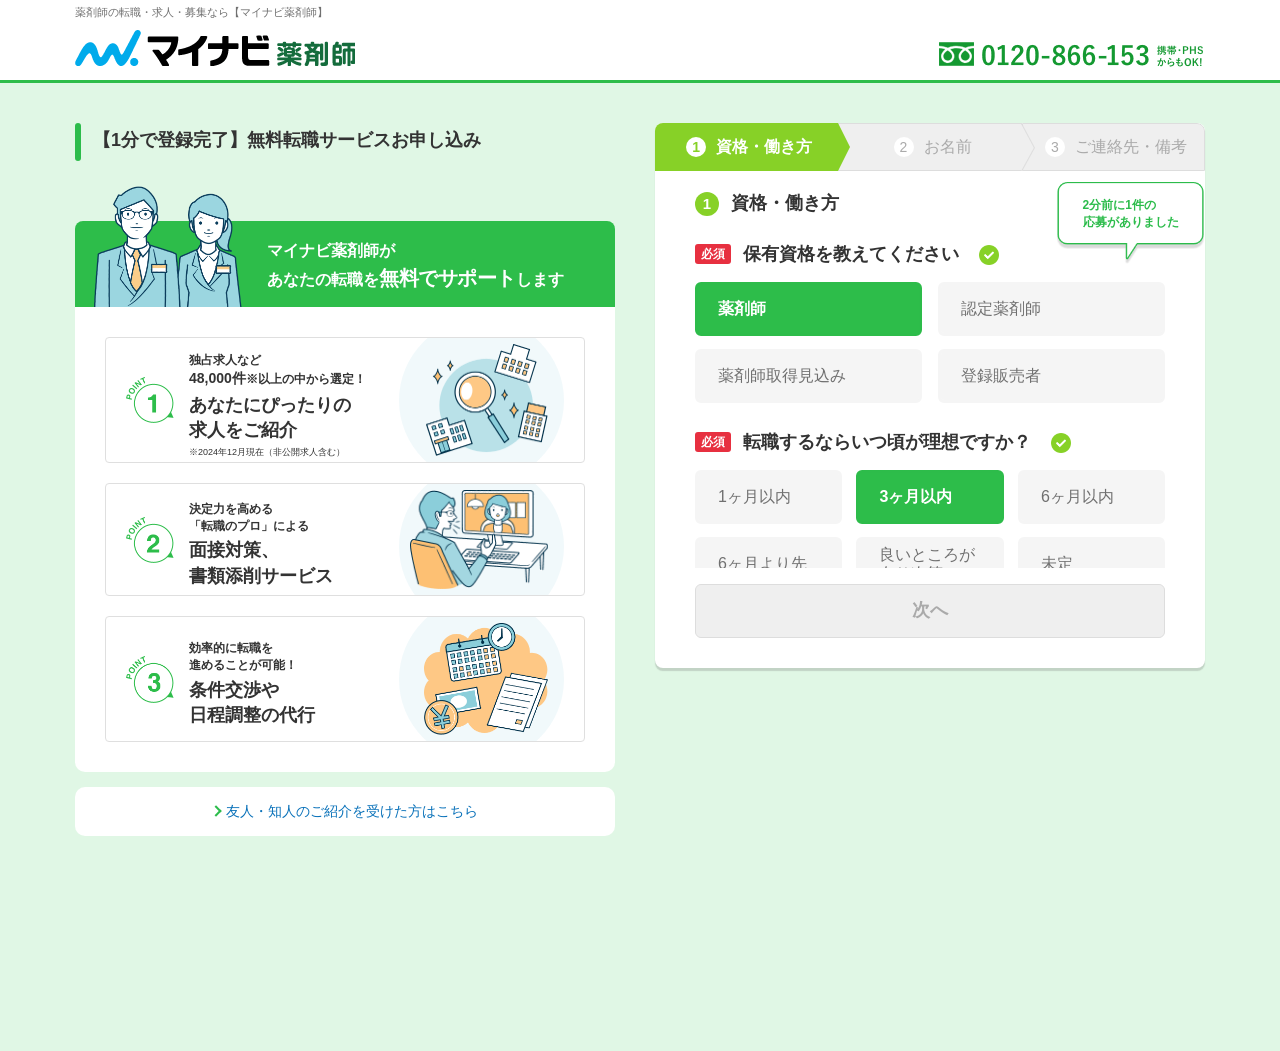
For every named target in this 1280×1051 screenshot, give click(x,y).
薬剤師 (742, 308)
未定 (1057, 563)
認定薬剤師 (1001, 308)
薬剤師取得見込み (782, 375)
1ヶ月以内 (754, 496)
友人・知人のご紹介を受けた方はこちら (352, 811)
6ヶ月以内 (1077, 496)
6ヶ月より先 (762, 563)
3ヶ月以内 (915, 496)
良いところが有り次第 (927, 564)
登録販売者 (1001, 375)
